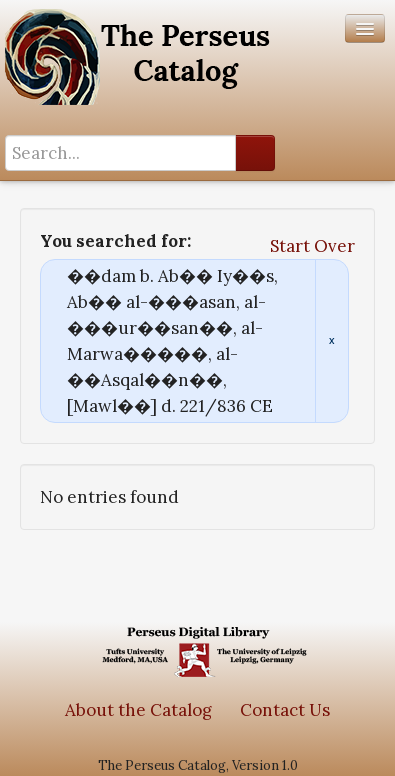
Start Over (312, 246)
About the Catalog (138, 710)
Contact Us (285, 710)
